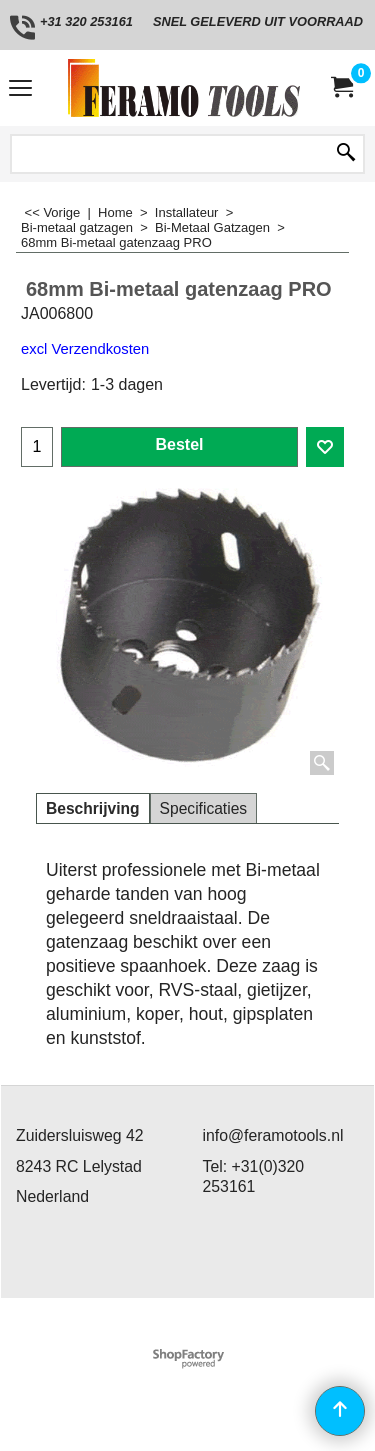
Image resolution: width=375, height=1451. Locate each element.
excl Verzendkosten (85, 349)
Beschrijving (93, 808)
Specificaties (204, 808)
